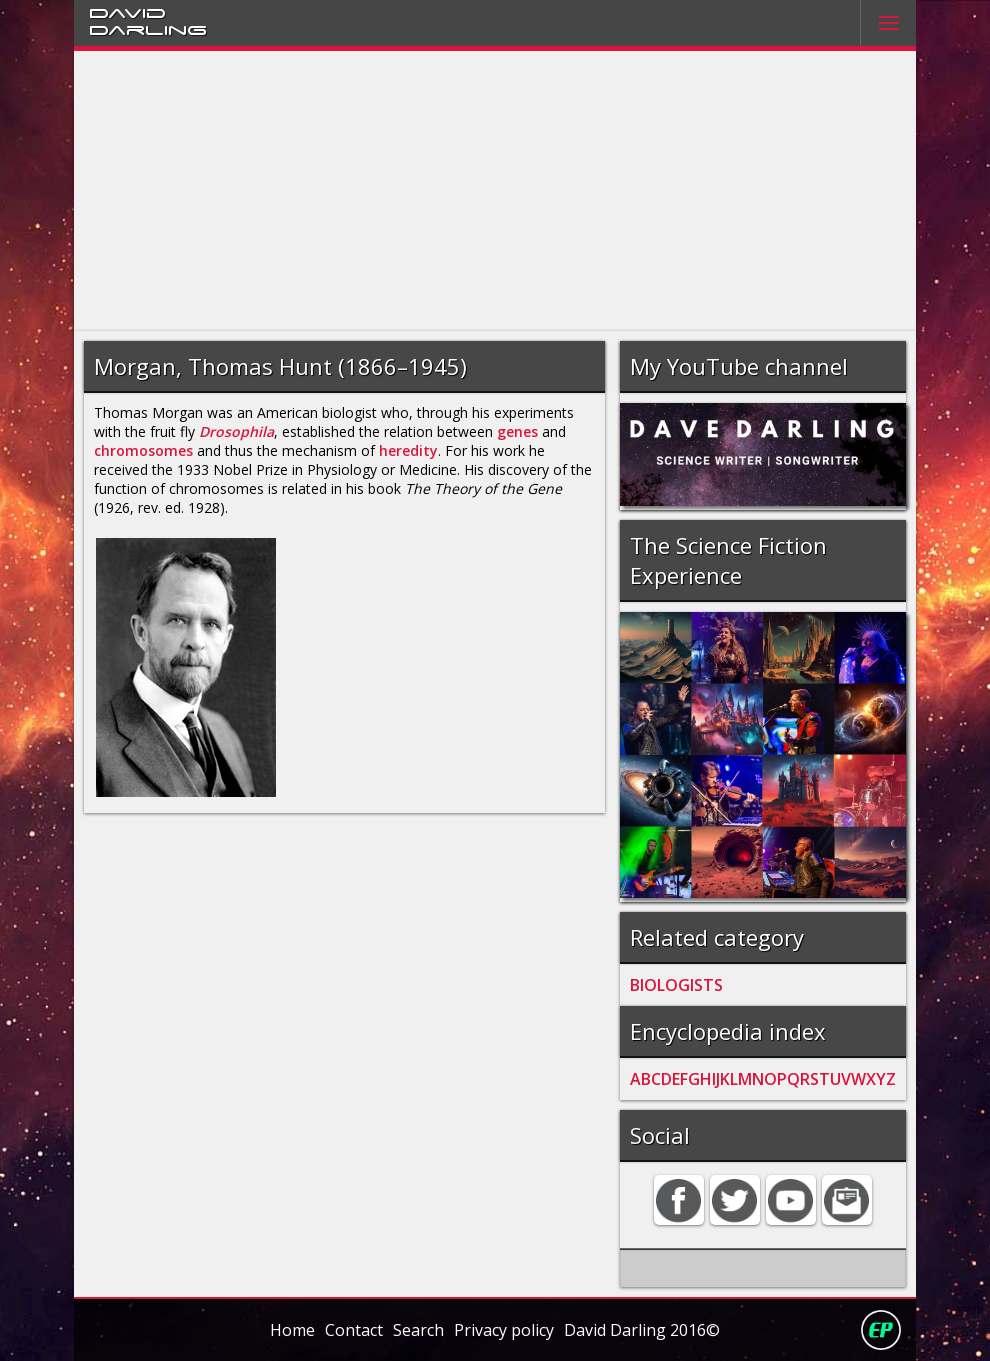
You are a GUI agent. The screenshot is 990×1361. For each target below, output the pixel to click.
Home (292, 1330)
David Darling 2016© (642, 1330)
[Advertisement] (495, 191)
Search (418, 1330)
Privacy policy (504, 1330)
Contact (354, 1330)
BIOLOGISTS (676, 985)
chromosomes (143, 450)
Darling (148, 29)
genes (517, 431)
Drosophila (236, 431)
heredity (408, 450)
